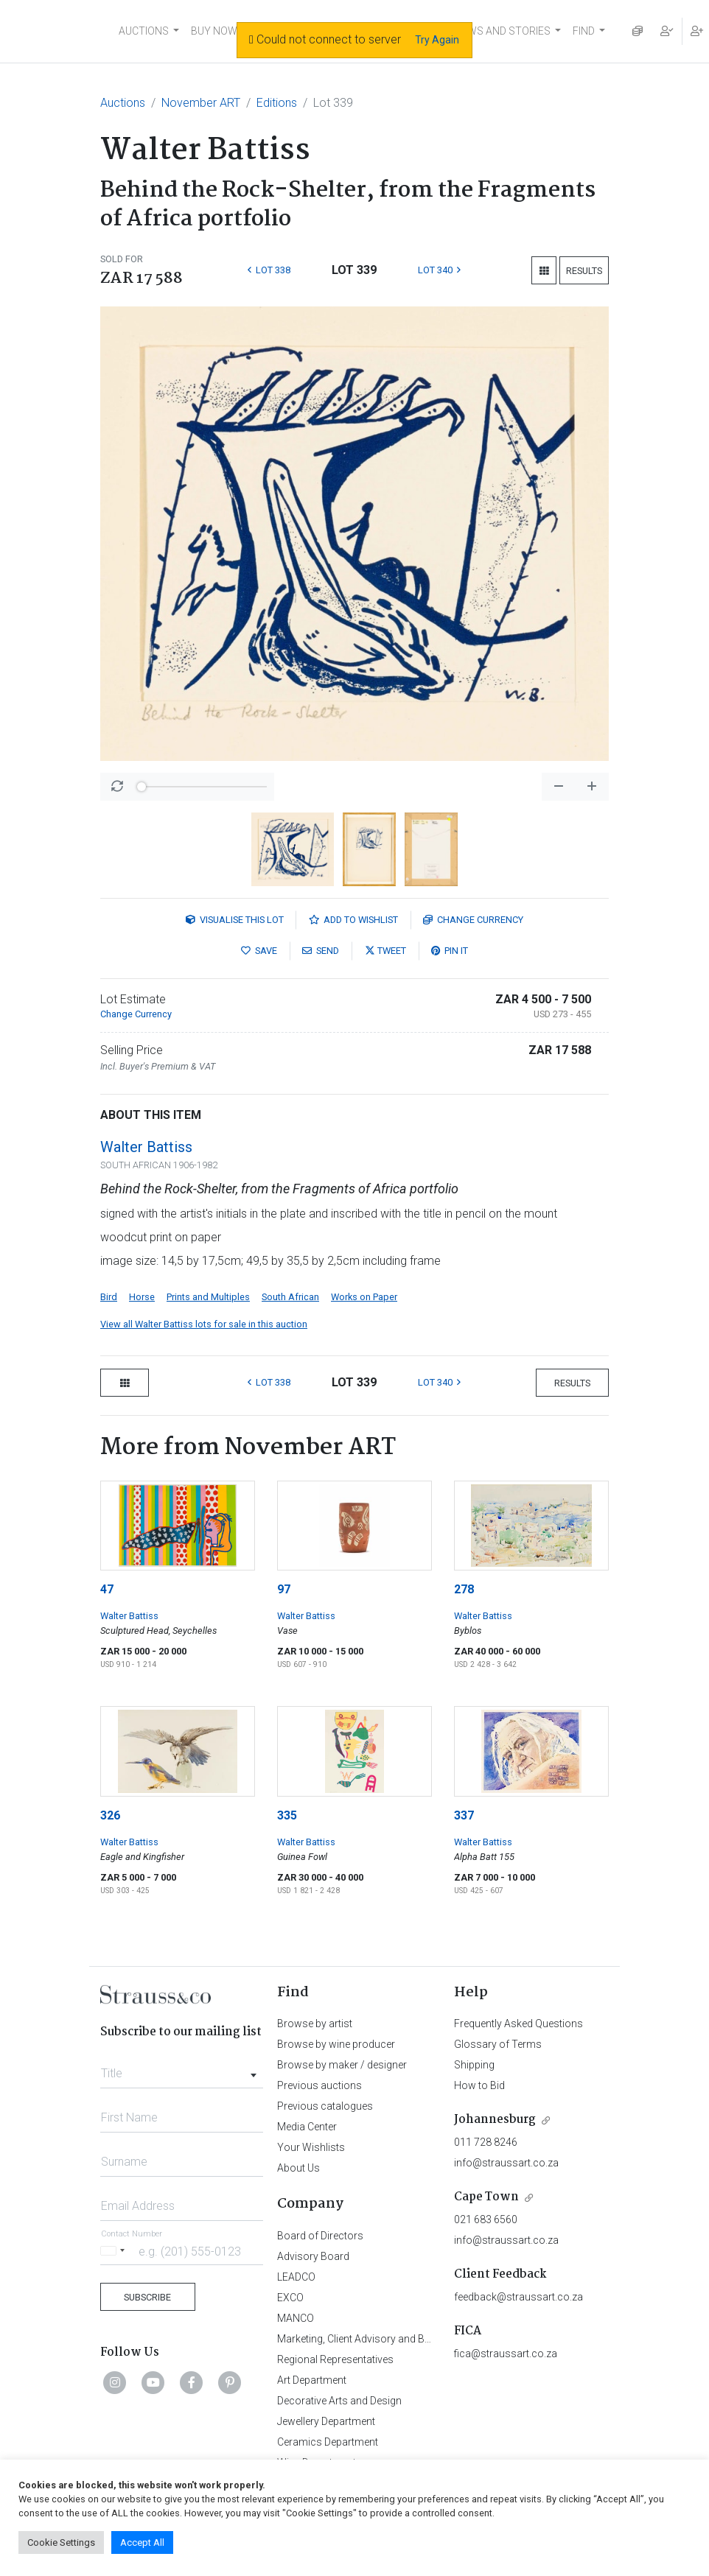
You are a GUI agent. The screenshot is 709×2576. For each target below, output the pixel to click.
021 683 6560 (485, 2219)
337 (464, 1815)
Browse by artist (314, 2023)
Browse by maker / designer (342, 2065)
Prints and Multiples (208, 1296)
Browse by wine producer (336, 2044)
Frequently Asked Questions (518, 2023)
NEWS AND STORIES (502, 31)
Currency (473, 919)
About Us (298, 2168)
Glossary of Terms (498, 2044)
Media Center (307, 2127)
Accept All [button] (142, 2542)
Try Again (437, 40)
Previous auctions (319, 2085)
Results (584, 270)
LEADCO (296, 2277)
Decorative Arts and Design (339, 2401)
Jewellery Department (326, 2421)
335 (287, 1815)
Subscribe (147, 2297)
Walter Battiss (146, 1147)
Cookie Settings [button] (61, 2542)
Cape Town (486, 2197)
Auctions (122, 103)
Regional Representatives (335, 2359)
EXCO (290, 2297)
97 (283, 1589)
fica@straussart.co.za (505, 2353)
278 (464, 1589)
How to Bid (479, 2085)
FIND (584, 31)
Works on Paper (364, 1296)
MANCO (295, 2318)
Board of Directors (320, 2236)
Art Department (311, 2380)
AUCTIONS (144, 31)
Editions (276, 103)
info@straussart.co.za (506, 2163)
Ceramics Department (327, 2442)
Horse (142, 1296)
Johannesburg (495, 2119)
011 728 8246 (485, 2142)
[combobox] (181, 2069)
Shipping (474, 2065)
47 (106, 1589)
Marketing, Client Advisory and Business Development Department (428, 2339)
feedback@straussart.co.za (518, 2297)
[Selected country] (115, 2250)
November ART (200, 103)
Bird (108, 1296)
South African (290, 1296)
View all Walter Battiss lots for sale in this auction (203, 1324)
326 (110, 1815)
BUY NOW (214, 31)
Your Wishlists (311, 2147)
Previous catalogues (325, 2106)
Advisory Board (313, 2256)
